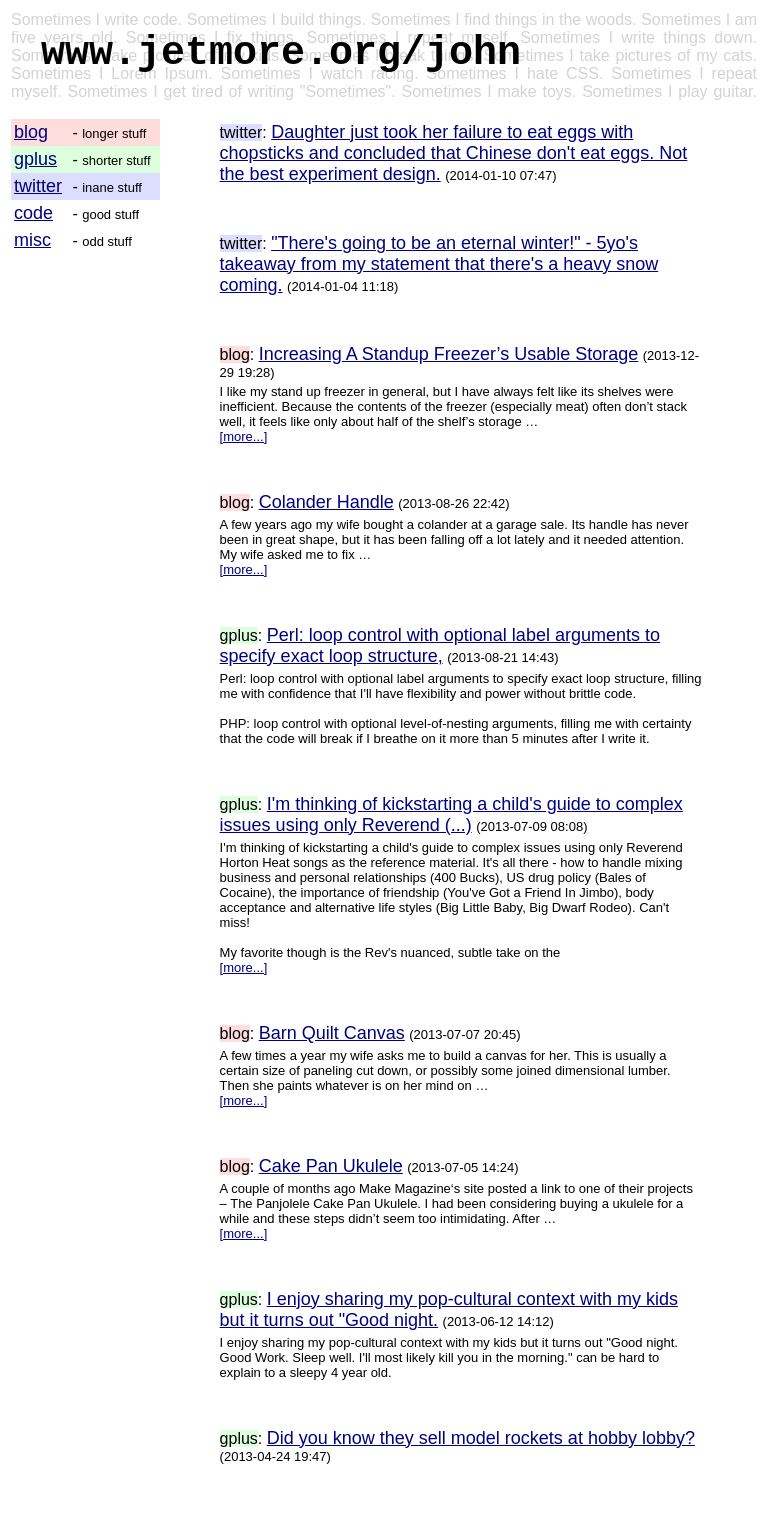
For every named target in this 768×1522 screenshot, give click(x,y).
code (33, 213)
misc (32, 240)
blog (31, 132)
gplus (35, 159)
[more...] (244, 436)
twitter (38, 186)
